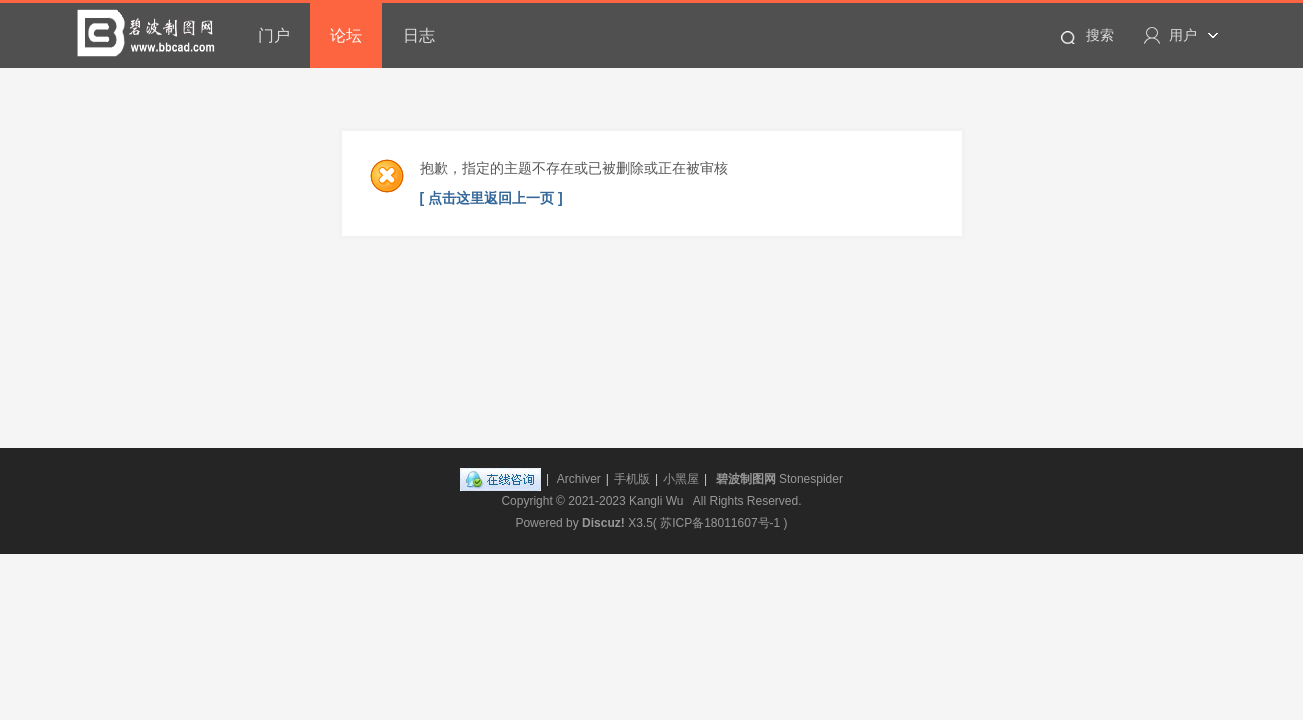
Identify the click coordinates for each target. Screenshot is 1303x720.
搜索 (1100, 35)
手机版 (632, 479)
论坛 (346, 35)
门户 (274, 35)
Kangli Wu (656, 501)
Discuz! (603, 523)
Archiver (579, 479)
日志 (419, 35)
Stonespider (811, 479)
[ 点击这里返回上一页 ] (491, 198)
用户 (1183, 35)
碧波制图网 (746, 479)
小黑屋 (681, 479)
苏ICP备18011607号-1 (720, 523)
